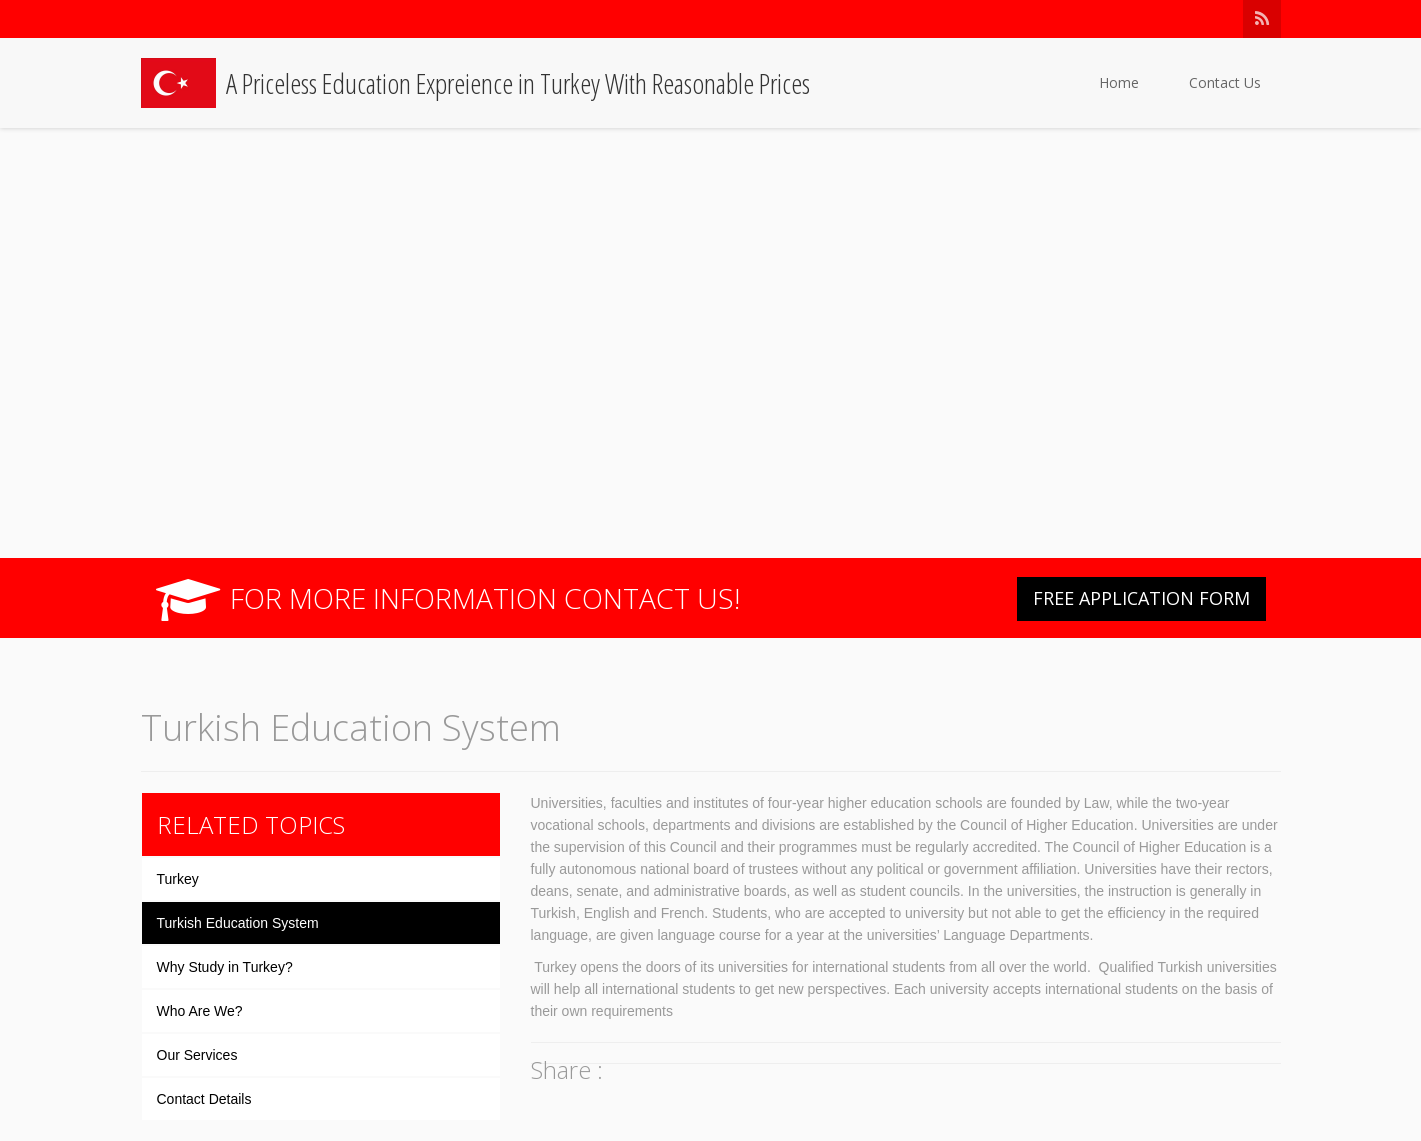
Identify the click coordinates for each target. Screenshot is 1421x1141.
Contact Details (204, 1099)
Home (1119, 82)
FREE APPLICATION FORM (1141, 598)
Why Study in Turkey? (225, 967)
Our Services (197, 1055)
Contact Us (1225, 82)
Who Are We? (200, 1011)
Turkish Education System (238, 923)
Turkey (178, 879)
